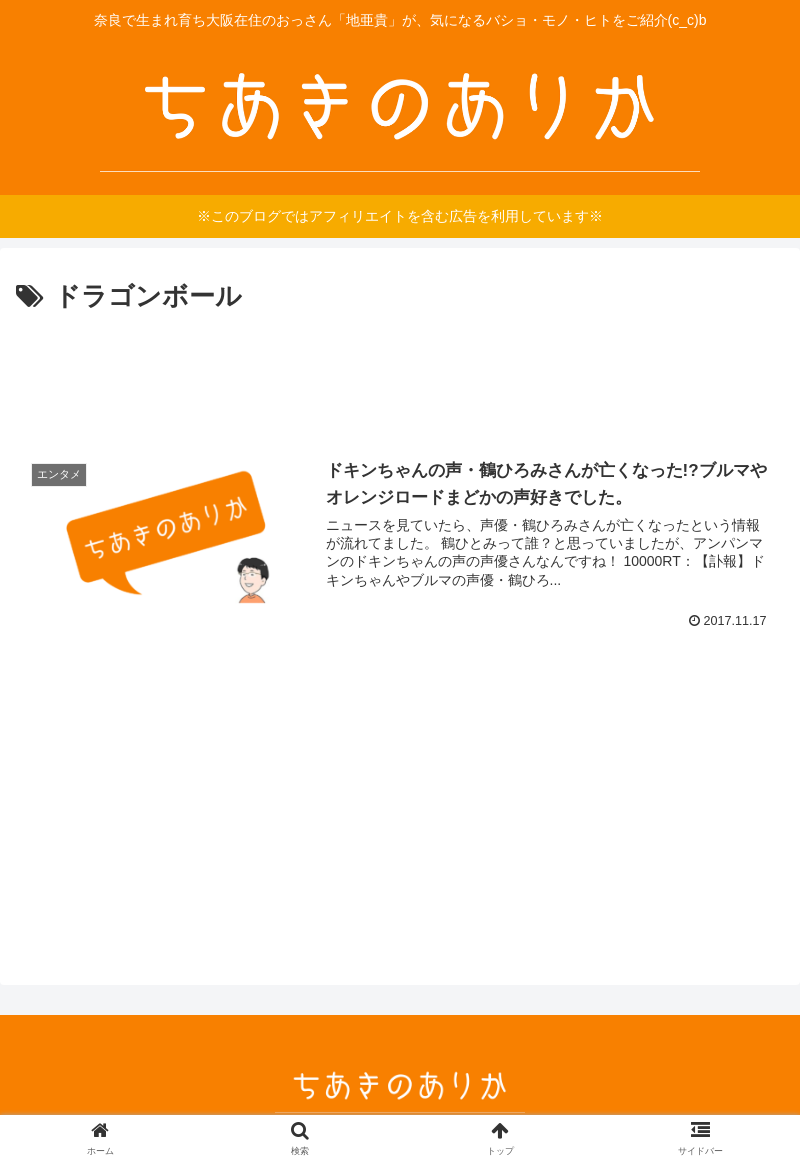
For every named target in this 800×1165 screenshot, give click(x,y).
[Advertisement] (400, 375)
